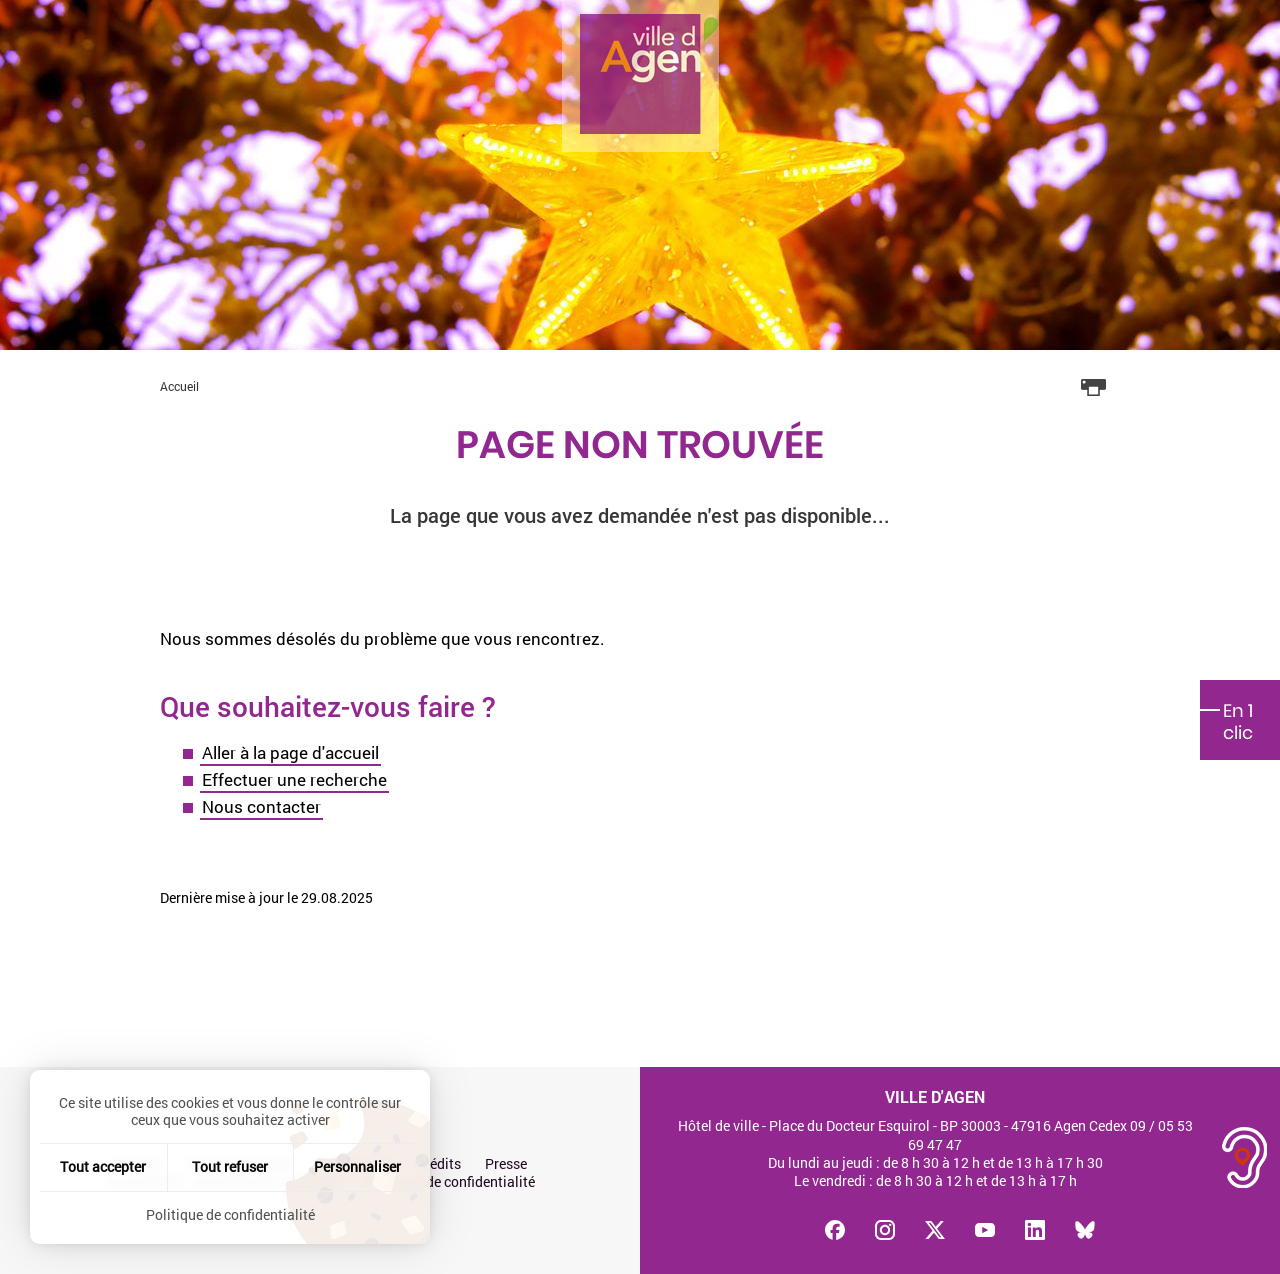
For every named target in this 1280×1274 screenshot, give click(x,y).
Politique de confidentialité (450, 1182)
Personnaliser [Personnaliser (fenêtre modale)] (357, 1166)
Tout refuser (230, 1166)
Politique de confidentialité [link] (230, 1214)
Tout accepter (103, 1166)
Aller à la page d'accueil (290, 752)
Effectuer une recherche (294, 779)
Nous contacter (261, 806)
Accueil (179, 386)
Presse (506, 1164)
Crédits (438, 1164)
